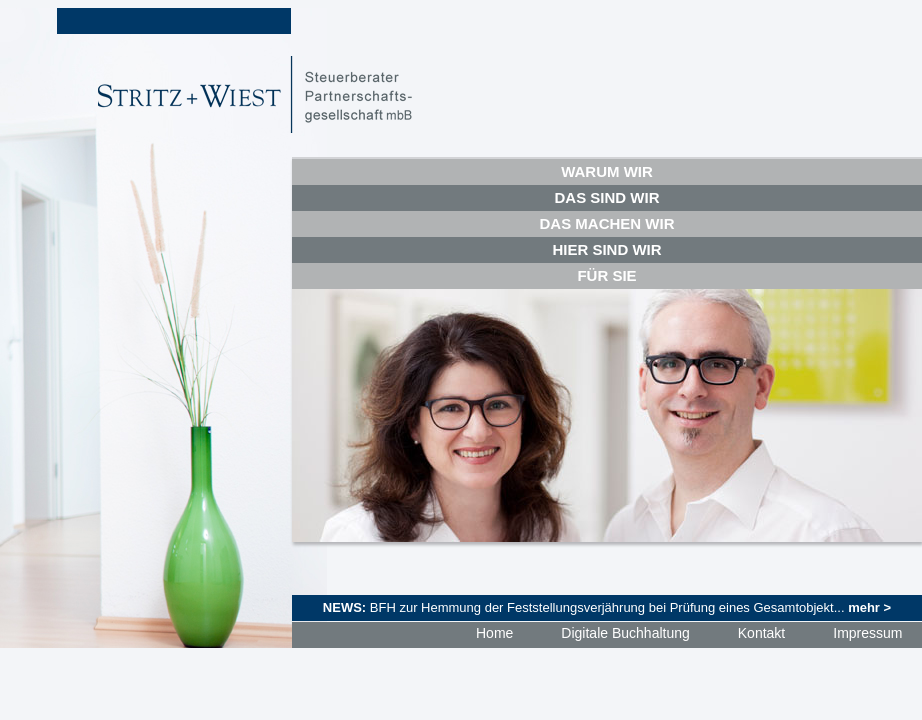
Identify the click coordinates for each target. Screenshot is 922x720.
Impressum (867, 633)
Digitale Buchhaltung (625, 633)
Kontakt (761, 633)
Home (494, 633)
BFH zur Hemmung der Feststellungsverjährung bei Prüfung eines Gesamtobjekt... (630, 607)
